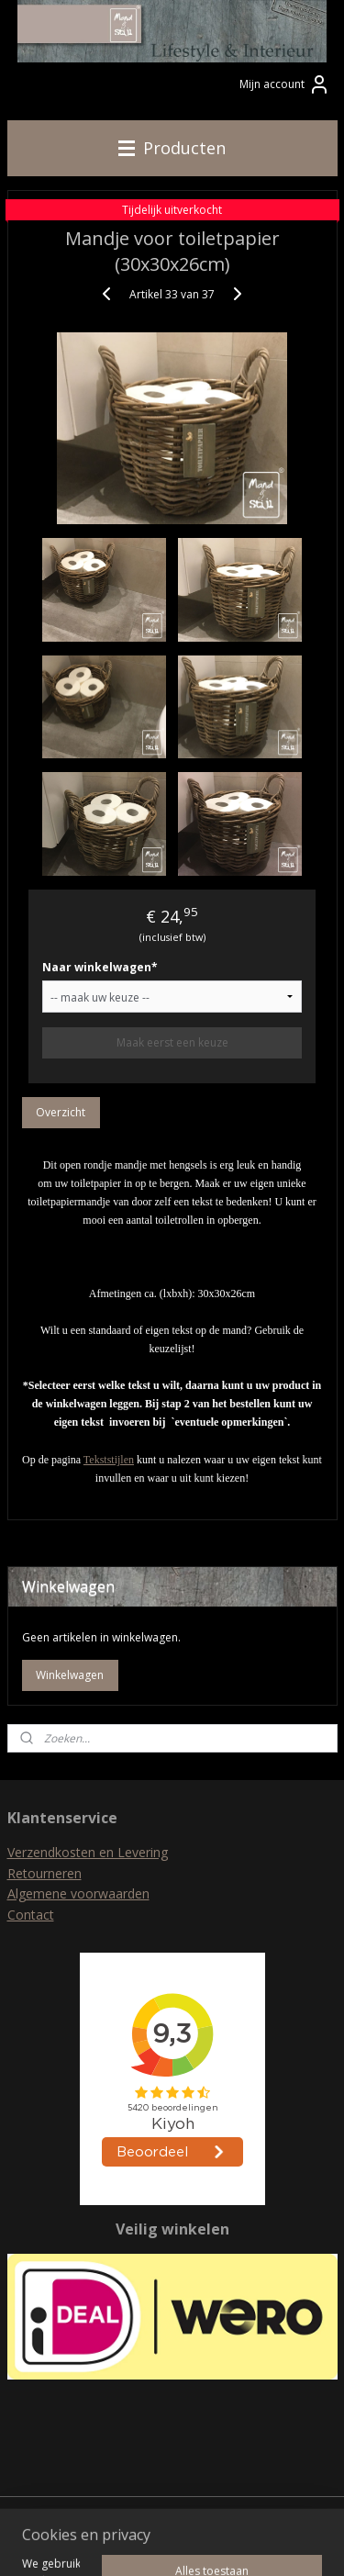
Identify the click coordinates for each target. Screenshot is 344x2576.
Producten (172, 148)
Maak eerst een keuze (172, 1042)
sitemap (167, 2512)
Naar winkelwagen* (100, 967)
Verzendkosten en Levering (87, 1852)
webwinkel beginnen (276, 2512)
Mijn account (284, 84)
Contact (30, 1914)
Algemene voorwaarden (78, 1893)
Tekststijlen (108, 1459)
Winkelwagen (70, 1675)
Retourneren (44, 1873)
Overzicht (60, 1112)
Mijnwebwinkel (203, 2542)
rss (206, 2512)
